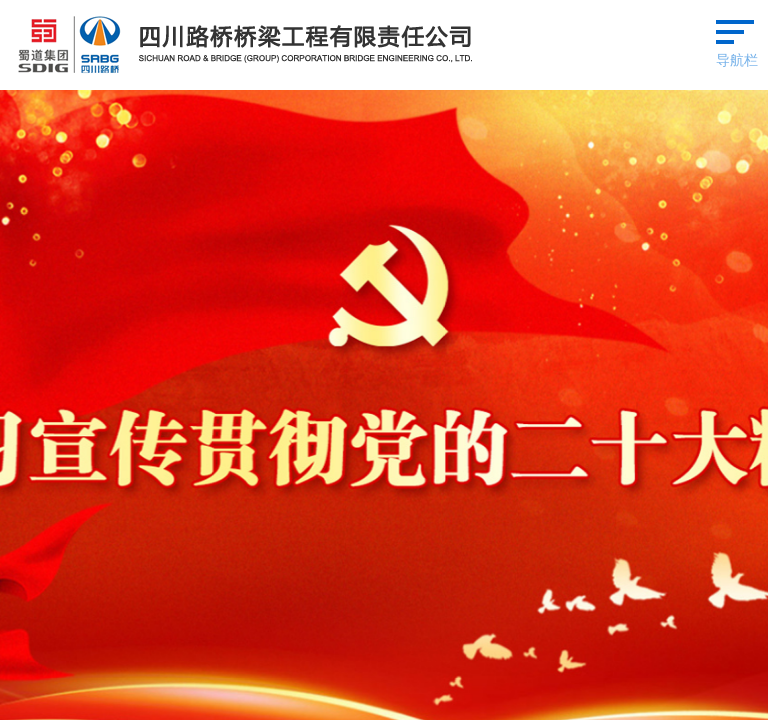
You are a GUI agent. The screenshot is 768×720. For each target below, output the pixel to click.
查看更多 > (726, 305)
